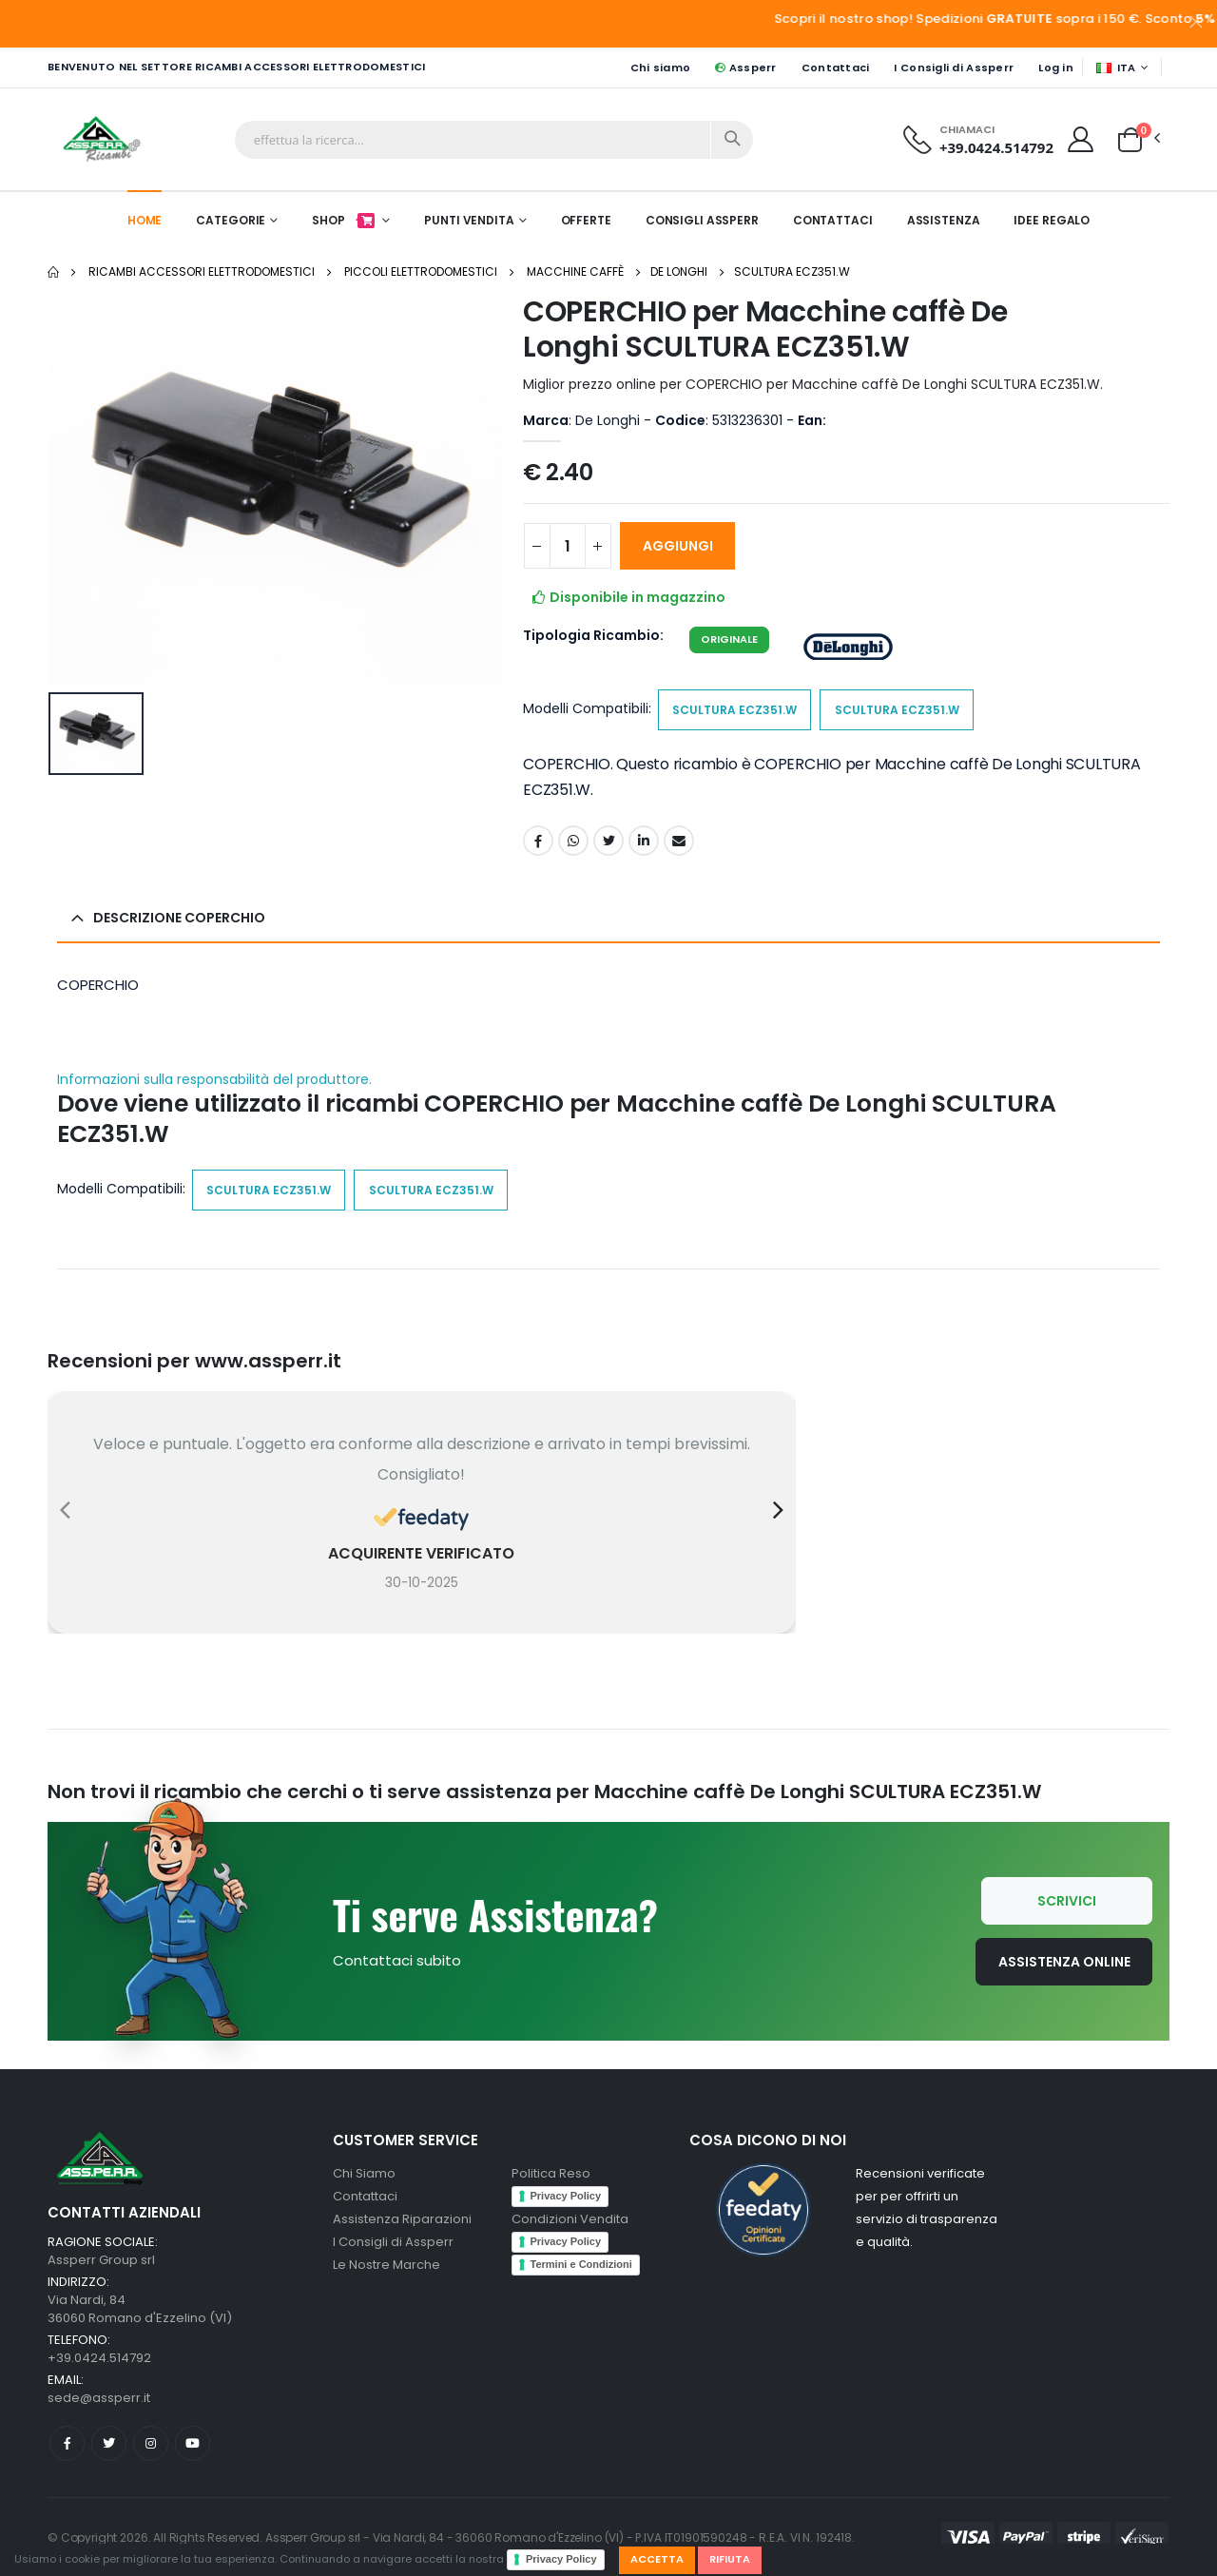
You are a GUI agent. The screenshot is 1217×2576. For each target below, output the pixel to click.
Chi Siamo (364, 2173)
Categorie (230, 220)
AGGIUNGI (678, 545)
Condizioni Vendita (570, 2219)
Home (145, 220)
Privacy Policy (561, 2559)
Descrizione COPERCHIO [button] (179, 917)
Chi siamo (660, 67)
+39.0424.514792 (996, 147)
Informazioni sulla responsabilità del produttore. (214, 1080)
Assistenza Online (1064, 1961)
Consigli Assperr (702, 220)
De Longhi (678, 271)
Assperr (745, 67)
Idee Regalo (1052, 220)
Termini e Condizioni (581, 2264)
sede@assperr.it (99, 2398)
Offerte (586, 220)
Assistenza (943, 220)
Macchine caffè (575, 271)
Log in (1055, 67)
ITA (1116, 67)
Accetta (657, 2558)
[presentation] (65, 1510)
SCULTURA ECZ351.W (792, 271)
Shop (344, 220)
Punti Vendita (468, 220)
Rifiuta (729, 2558)
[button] (1130, 137)
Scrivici (1066, 1900)
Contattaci (836, 67)
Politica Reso (551, 2173)
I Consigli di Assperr (954, 67)
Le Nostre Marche (386, 2265)
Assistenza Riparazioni (402, 2219)
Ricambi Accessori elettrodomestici (201, 271)
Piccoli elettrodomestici (420, 271)
